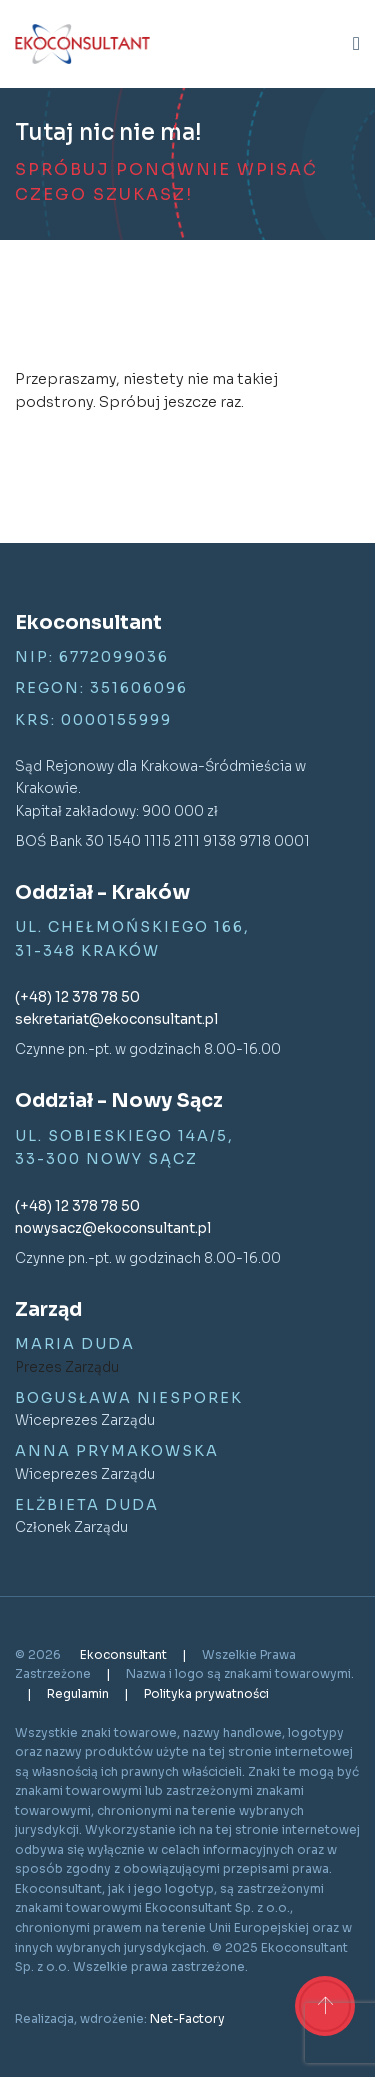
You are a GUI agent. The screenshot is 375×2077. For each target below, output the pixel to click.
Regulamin (79, 1693)
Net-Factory (187, 2018)
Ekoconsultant (125, 1654)
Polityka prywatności (206, 1693)
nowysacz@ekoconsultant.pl (113, 1228)
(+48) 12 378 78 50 (77, 997)
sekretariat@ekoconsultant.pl (116, 1019)
